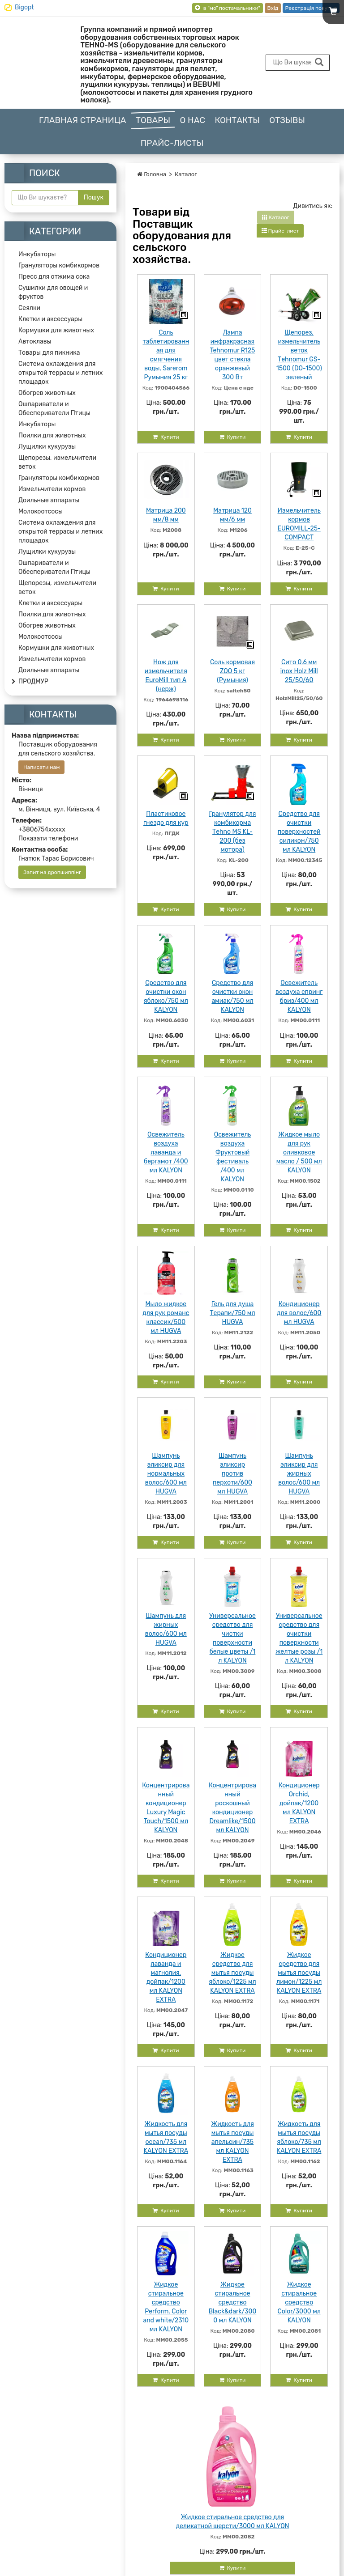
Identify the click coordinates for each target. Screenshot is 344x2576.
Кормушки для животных (56, 330)
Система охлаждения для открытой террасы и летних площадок (60, 373)
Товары (153, 120)
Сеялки (29, 308)
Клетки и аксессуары (50, 319)
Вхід (273, 8)
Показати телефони (48, 838)
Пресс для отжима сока (54, 276)
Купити (166, 437)
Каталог (186, 174)
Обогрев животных (47, 393)
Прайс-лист (280, 231)
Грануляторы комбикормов (58, 265)
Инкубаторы (37, 254)
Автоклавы (35, 341)
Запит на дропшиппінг (52, 872)
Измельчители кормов (52, 489)
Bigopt (24, 7)
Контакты (237, 120)
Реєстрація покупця (311, 8)
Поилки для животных (52, 435)
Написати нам (41, 767)
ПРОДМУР (33, 681)
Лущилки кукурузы (47, 446)
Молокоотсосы (40, 511)
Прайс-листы (172, 143)
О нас (192, 120)
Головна (151, 174)
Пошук (93, 197)
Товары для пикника (49, 352)
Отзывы (287, 120)
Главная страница (82, 120)
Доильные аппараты (49, 500)
